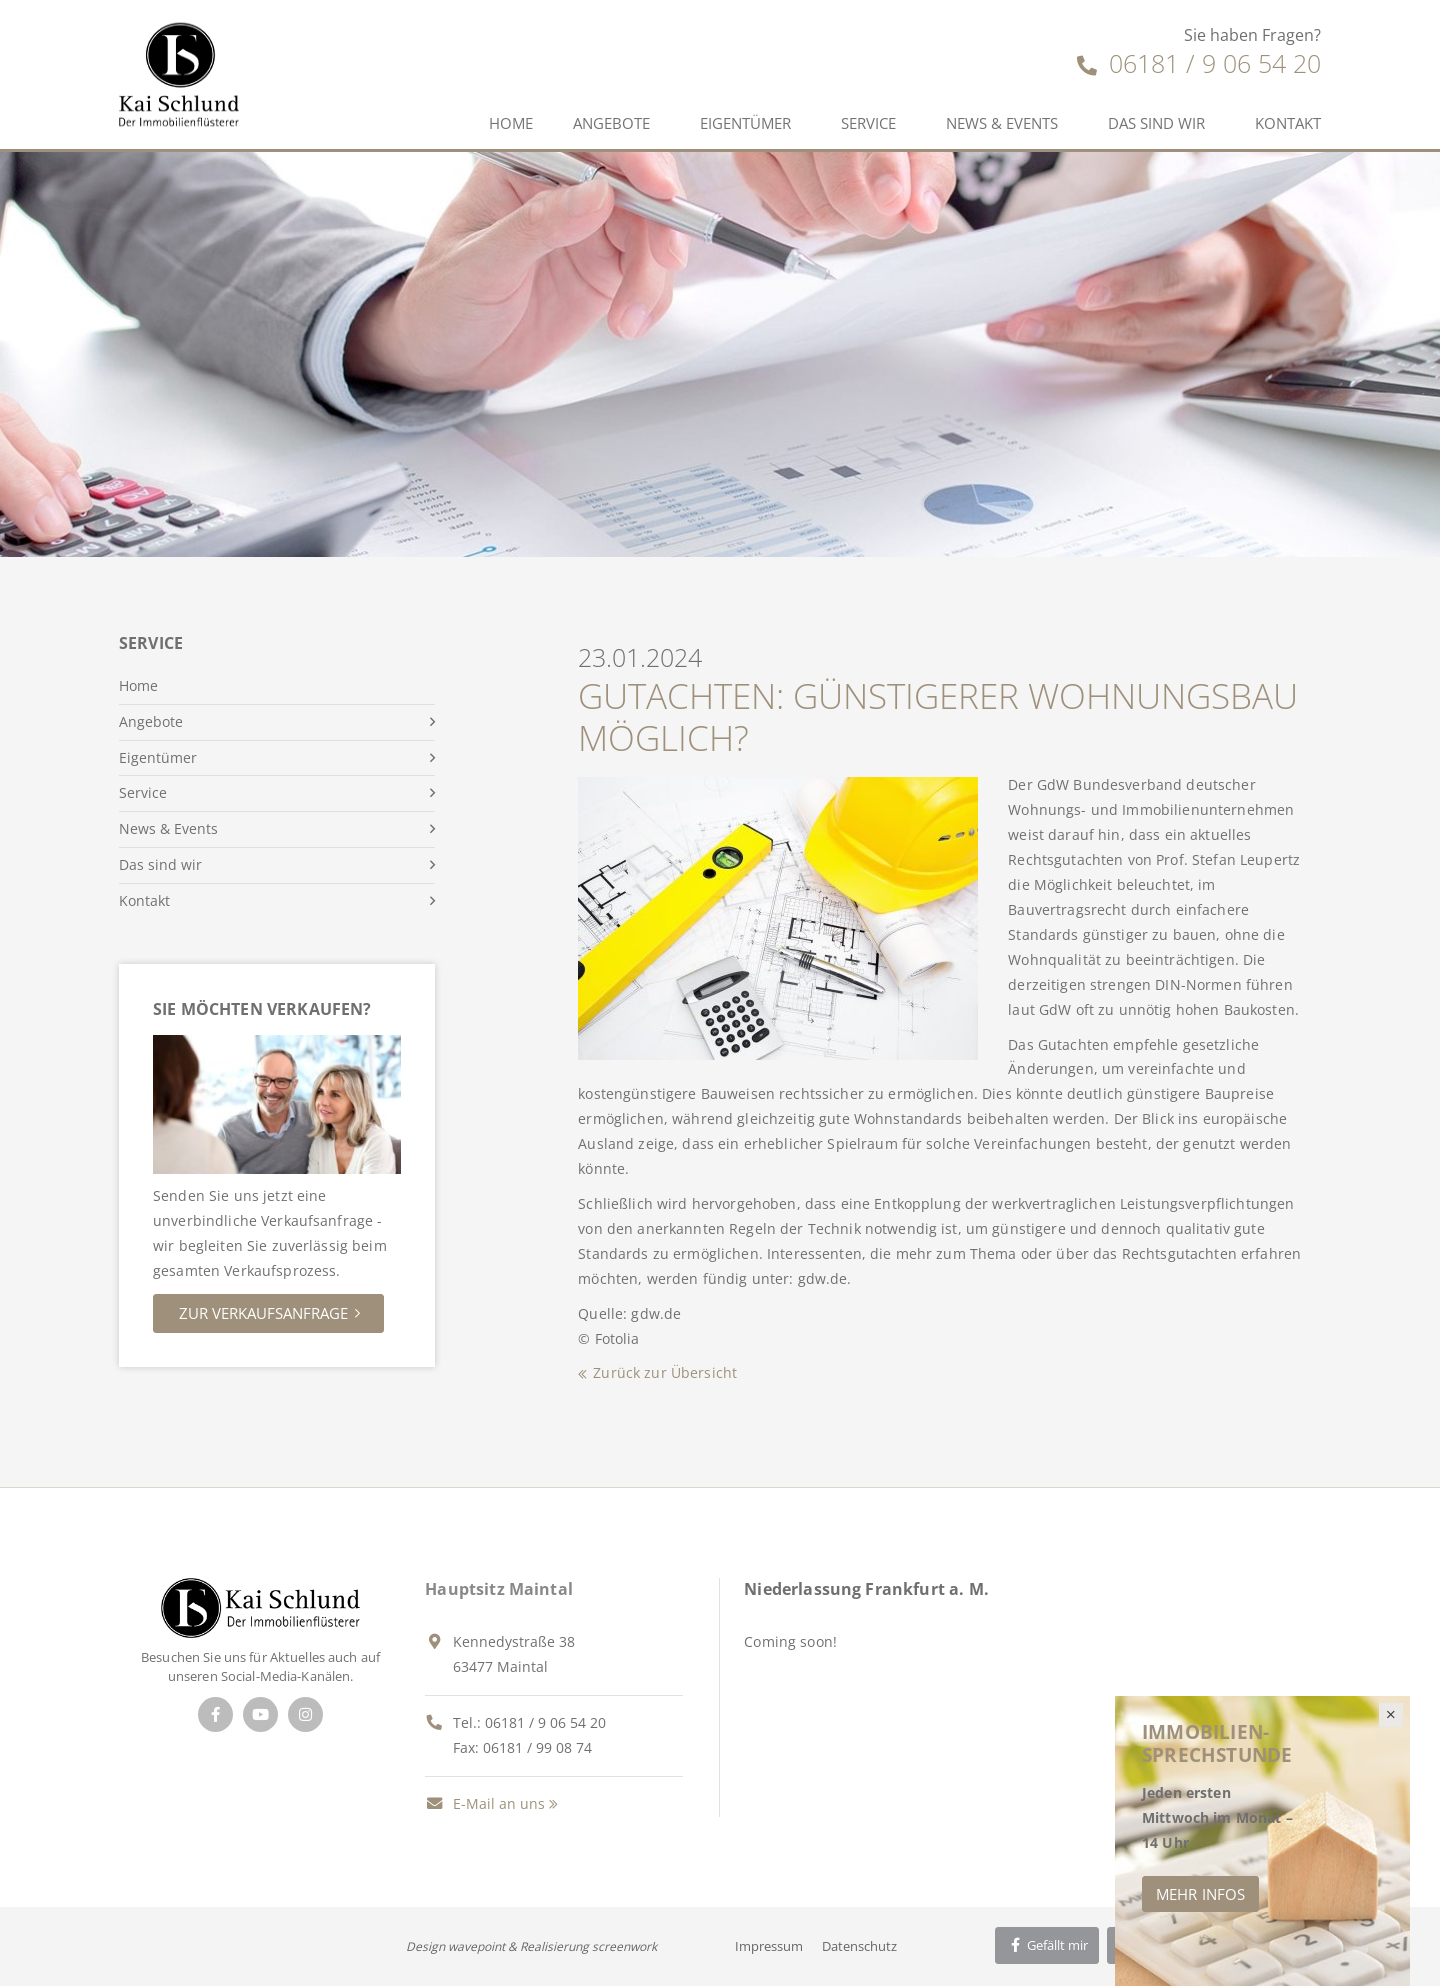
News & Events (1002, 123)
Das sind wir (1156, 123)
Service (868, 123)
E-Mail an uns (485, 1803)
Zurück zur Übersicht (665, 1372)
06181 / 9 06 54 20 (1199, 63)
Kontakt (1288, 123)
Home (511, 123)
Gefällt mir (1047, 1945)
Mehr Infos (1200, 1894)
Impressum (769, 1946)
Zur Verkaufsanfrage (263, 1313)
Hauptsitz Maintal (499, 1589)
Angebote (611, 123)
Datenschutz (859, 1946)
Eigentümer (745, 123)
